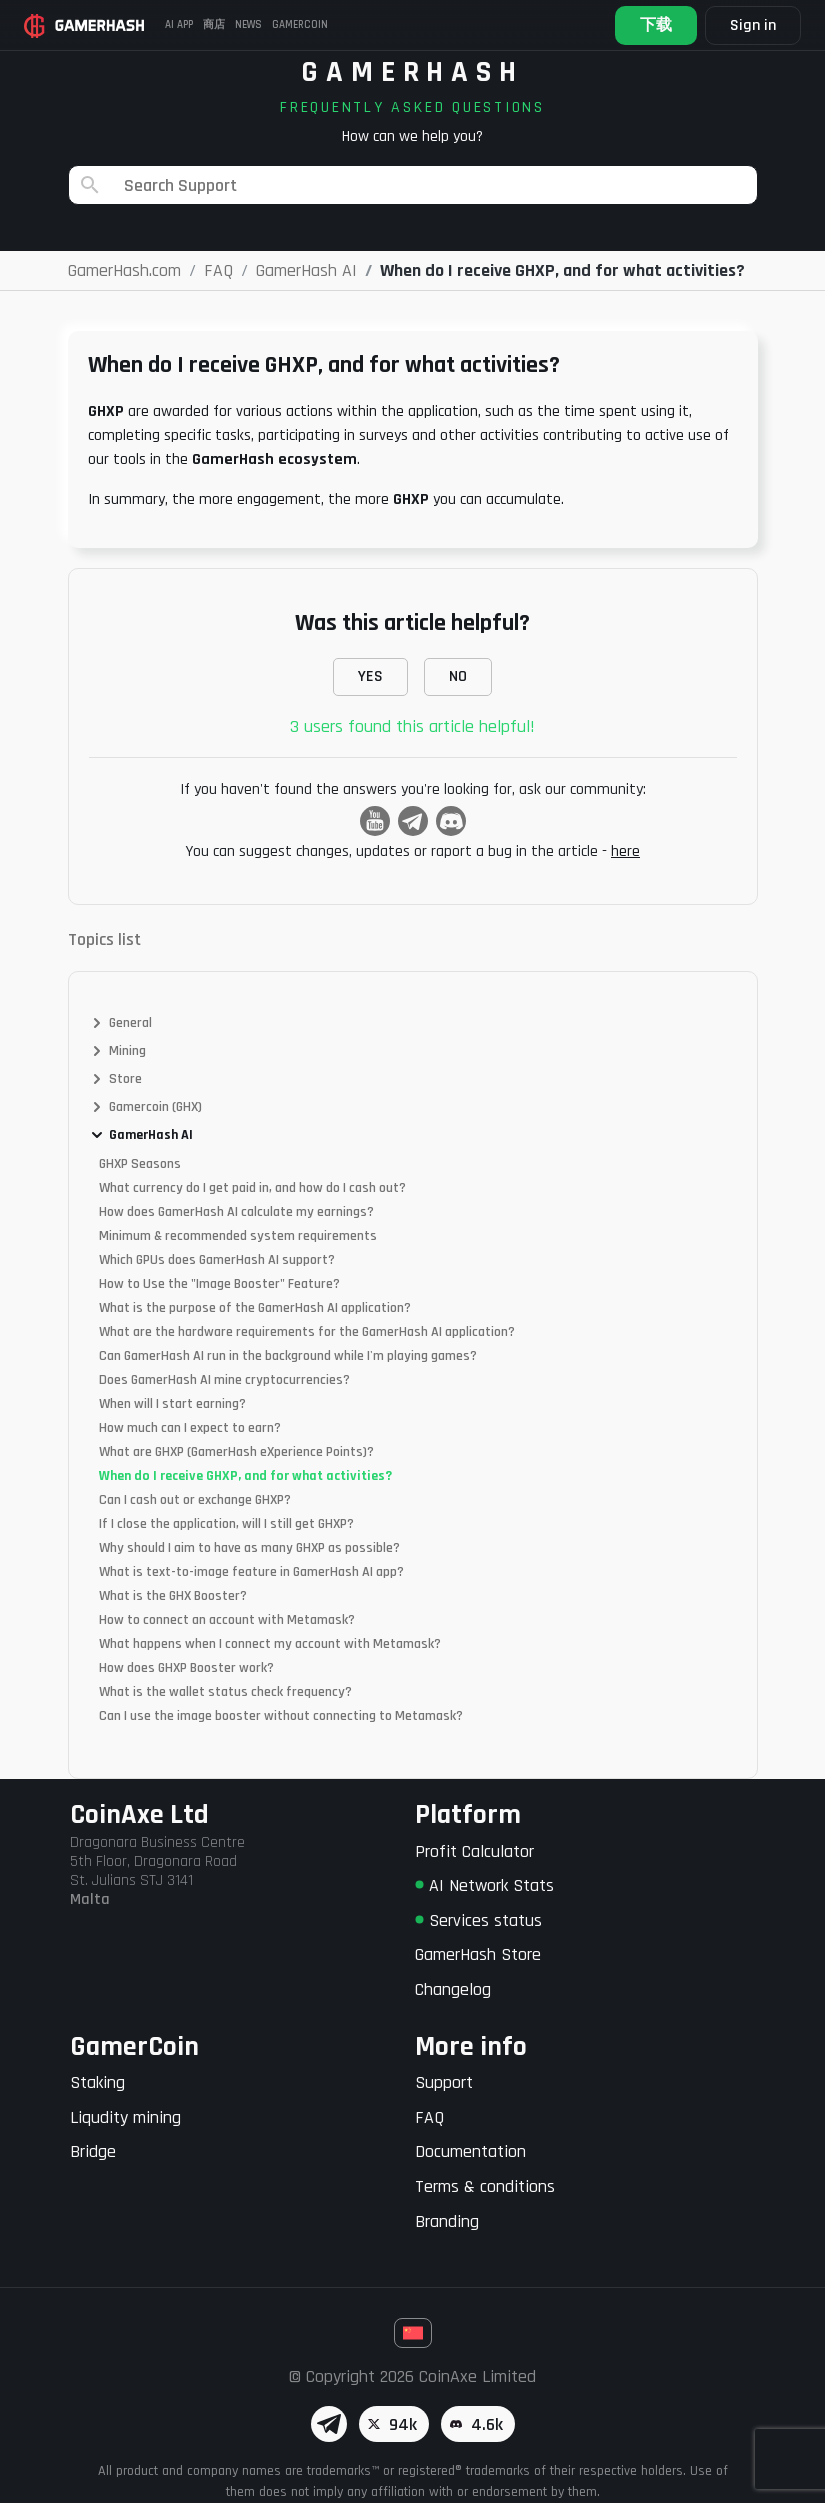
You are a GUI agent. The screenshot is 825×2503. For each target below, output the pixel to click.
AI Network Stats (484, 1885)
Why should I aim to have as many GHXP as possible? (249, 1548)
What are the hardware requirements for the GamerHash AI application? (307, 1332)
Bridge (93, 2151)
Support (444, 2082)
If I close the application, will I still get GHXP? (226, 1524)
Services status (478, 1920)
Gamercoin (300, 25)
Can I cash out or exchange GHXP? (195, 1500)
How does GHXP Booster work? (186, 1668)
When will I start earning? (172, 1404)
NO (458, 676)
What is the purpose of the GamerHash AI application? (255, 1308)
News (248, 25)
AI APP (179, 25)
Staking (97, 2082)
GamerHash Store (478, 1954)
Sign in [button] (753, 25)
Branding (447, 2221)
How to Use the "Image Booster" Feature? (219, 1284)
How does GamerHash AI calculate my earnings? (236, 1212)
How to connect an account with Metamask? (227, 1620)
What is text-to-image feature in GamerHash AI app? (251, 1572)
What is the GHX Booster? (173, 1596)
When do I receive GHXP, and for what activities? (245, 1476)
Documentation (470, 2151)
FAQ (429, 2117)
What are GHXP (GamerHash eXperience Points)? (236, 1452)
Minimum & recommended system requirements (238, 1236)
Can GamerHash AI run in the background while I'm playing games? (288, 1356)
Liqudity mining (125, 2117)
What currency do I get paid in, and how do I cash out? (252, 1188)
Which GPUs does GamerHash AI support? (217, 1260)
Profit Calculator (474, 1851)
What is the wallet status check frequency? (225, 1692)
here (625, 851)
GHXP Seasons (140, 1164)
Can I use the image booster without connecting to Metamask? (281, 1716)
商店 (214, 25)
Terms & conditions (485, 2186)
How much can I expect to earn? (190, 1428)
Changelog (453, 1989)
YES (370, 676)
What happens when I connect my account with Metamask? (270, 1644)
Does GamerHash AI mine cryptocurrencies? (224, 1380)
